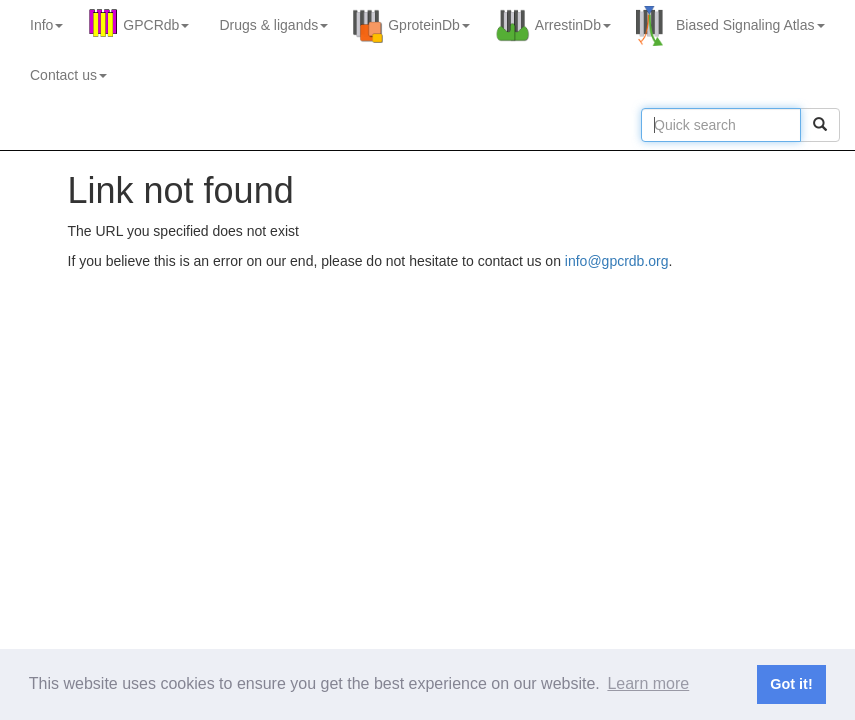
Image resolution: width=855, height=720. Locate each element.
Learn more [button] (648, 683)
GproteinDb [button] (429, 25)
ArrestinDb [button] (573, 25)
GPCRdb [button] (156, 25)
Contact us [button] (68, 75)
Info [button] (46, 25)
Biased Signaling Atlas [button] (750, 25)
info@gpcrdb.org (617, 261)
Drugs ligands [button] (273, 25)
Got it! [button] (791, 684)
